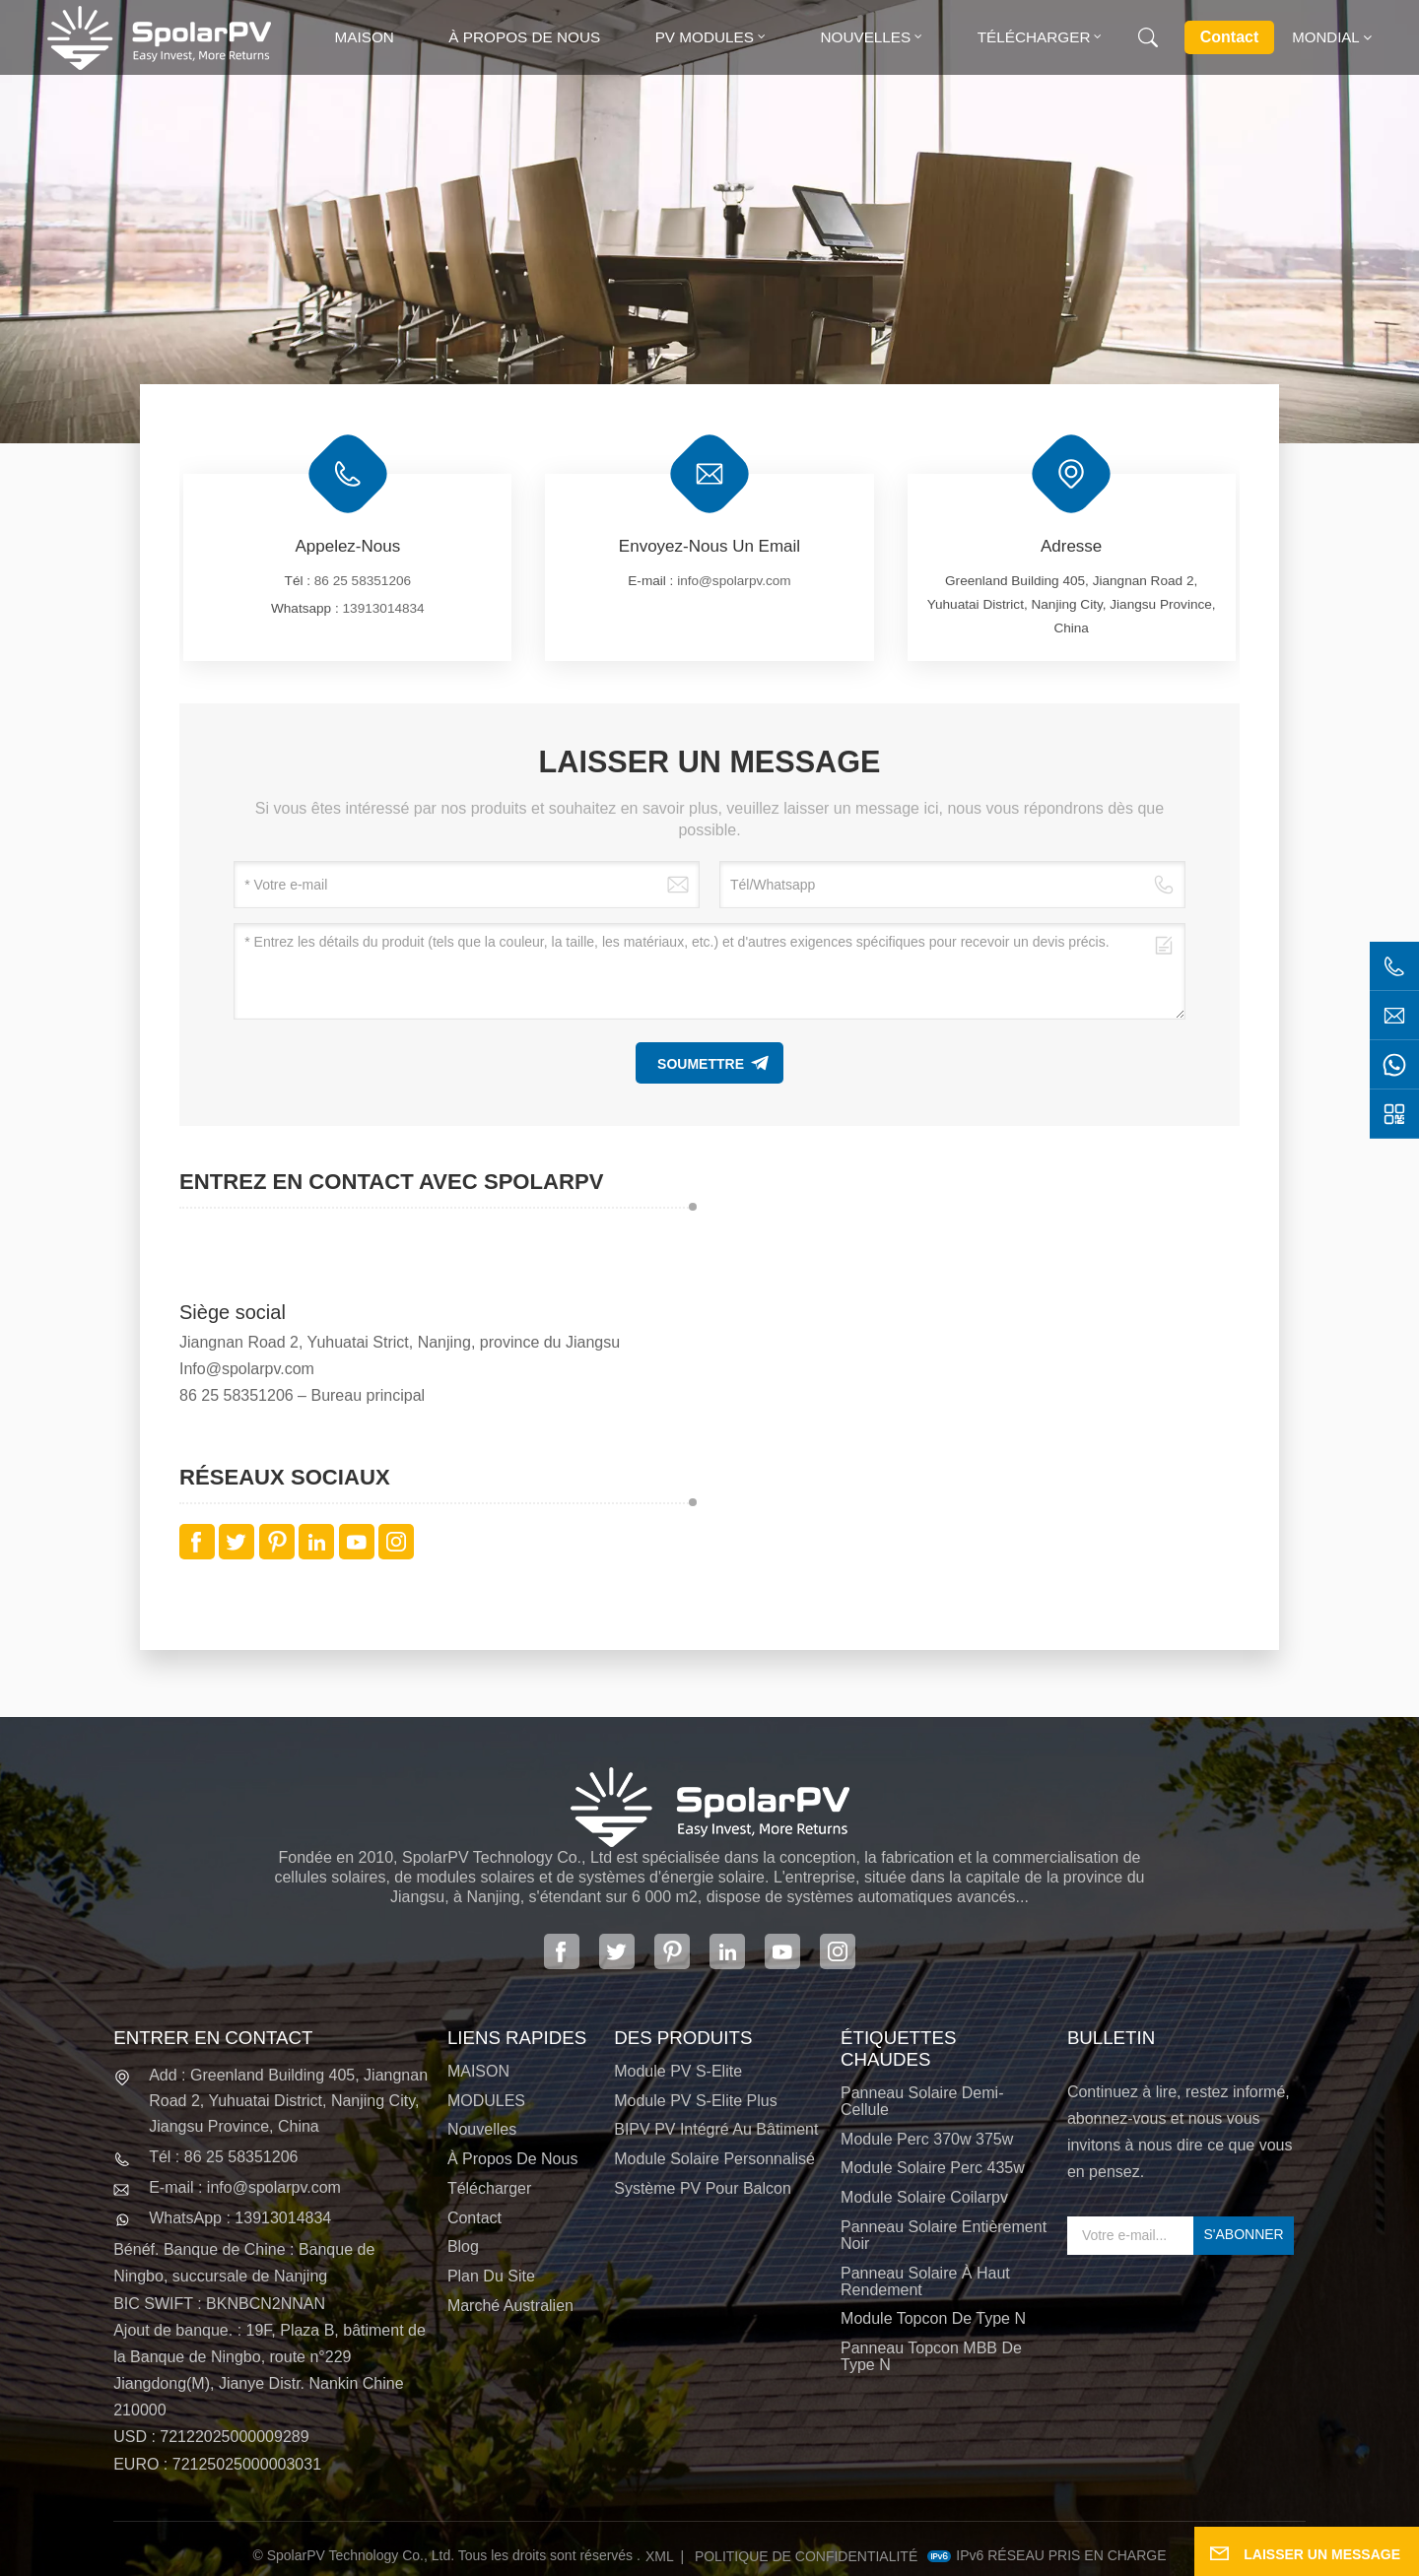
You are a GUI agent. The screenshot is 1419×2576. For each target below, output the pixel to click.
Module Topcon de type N (933, 2318)
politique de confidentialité (806, 2556)
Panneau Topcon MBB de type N (931, 2356)
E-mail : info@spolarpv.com (245, 2187)
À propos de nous (524, 37)
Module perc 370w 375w (927, 2139)
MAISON (478, 2071)
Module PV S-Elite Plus (695, 2100)
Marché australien (510, 2305)
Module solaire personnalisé (714, 2158)
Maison (364, 37)
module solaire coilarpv (924, 2197)
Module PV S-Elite (678, 2071)
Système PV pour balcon (702, 2188)
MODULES (486, 2100)
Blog (463, 2246)
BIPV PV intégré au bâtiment (716, 2129)
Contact (1229, 37)
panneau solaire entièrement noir (944, 2235)
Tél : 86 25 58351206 (223, 2156)
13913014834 (384, 608)
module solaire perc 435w (933, 2167)
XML (659, 2556)
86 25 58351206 (362, 580)
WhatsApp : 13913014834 (240, 2218)
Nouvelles (865, 37)
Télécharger (1034, 37)
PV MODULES (704, 37)
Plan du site (491, 2276)
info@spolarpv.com (734, 580)
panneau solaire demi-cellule (922, 2101)
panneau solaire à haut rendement (925, 2281)
